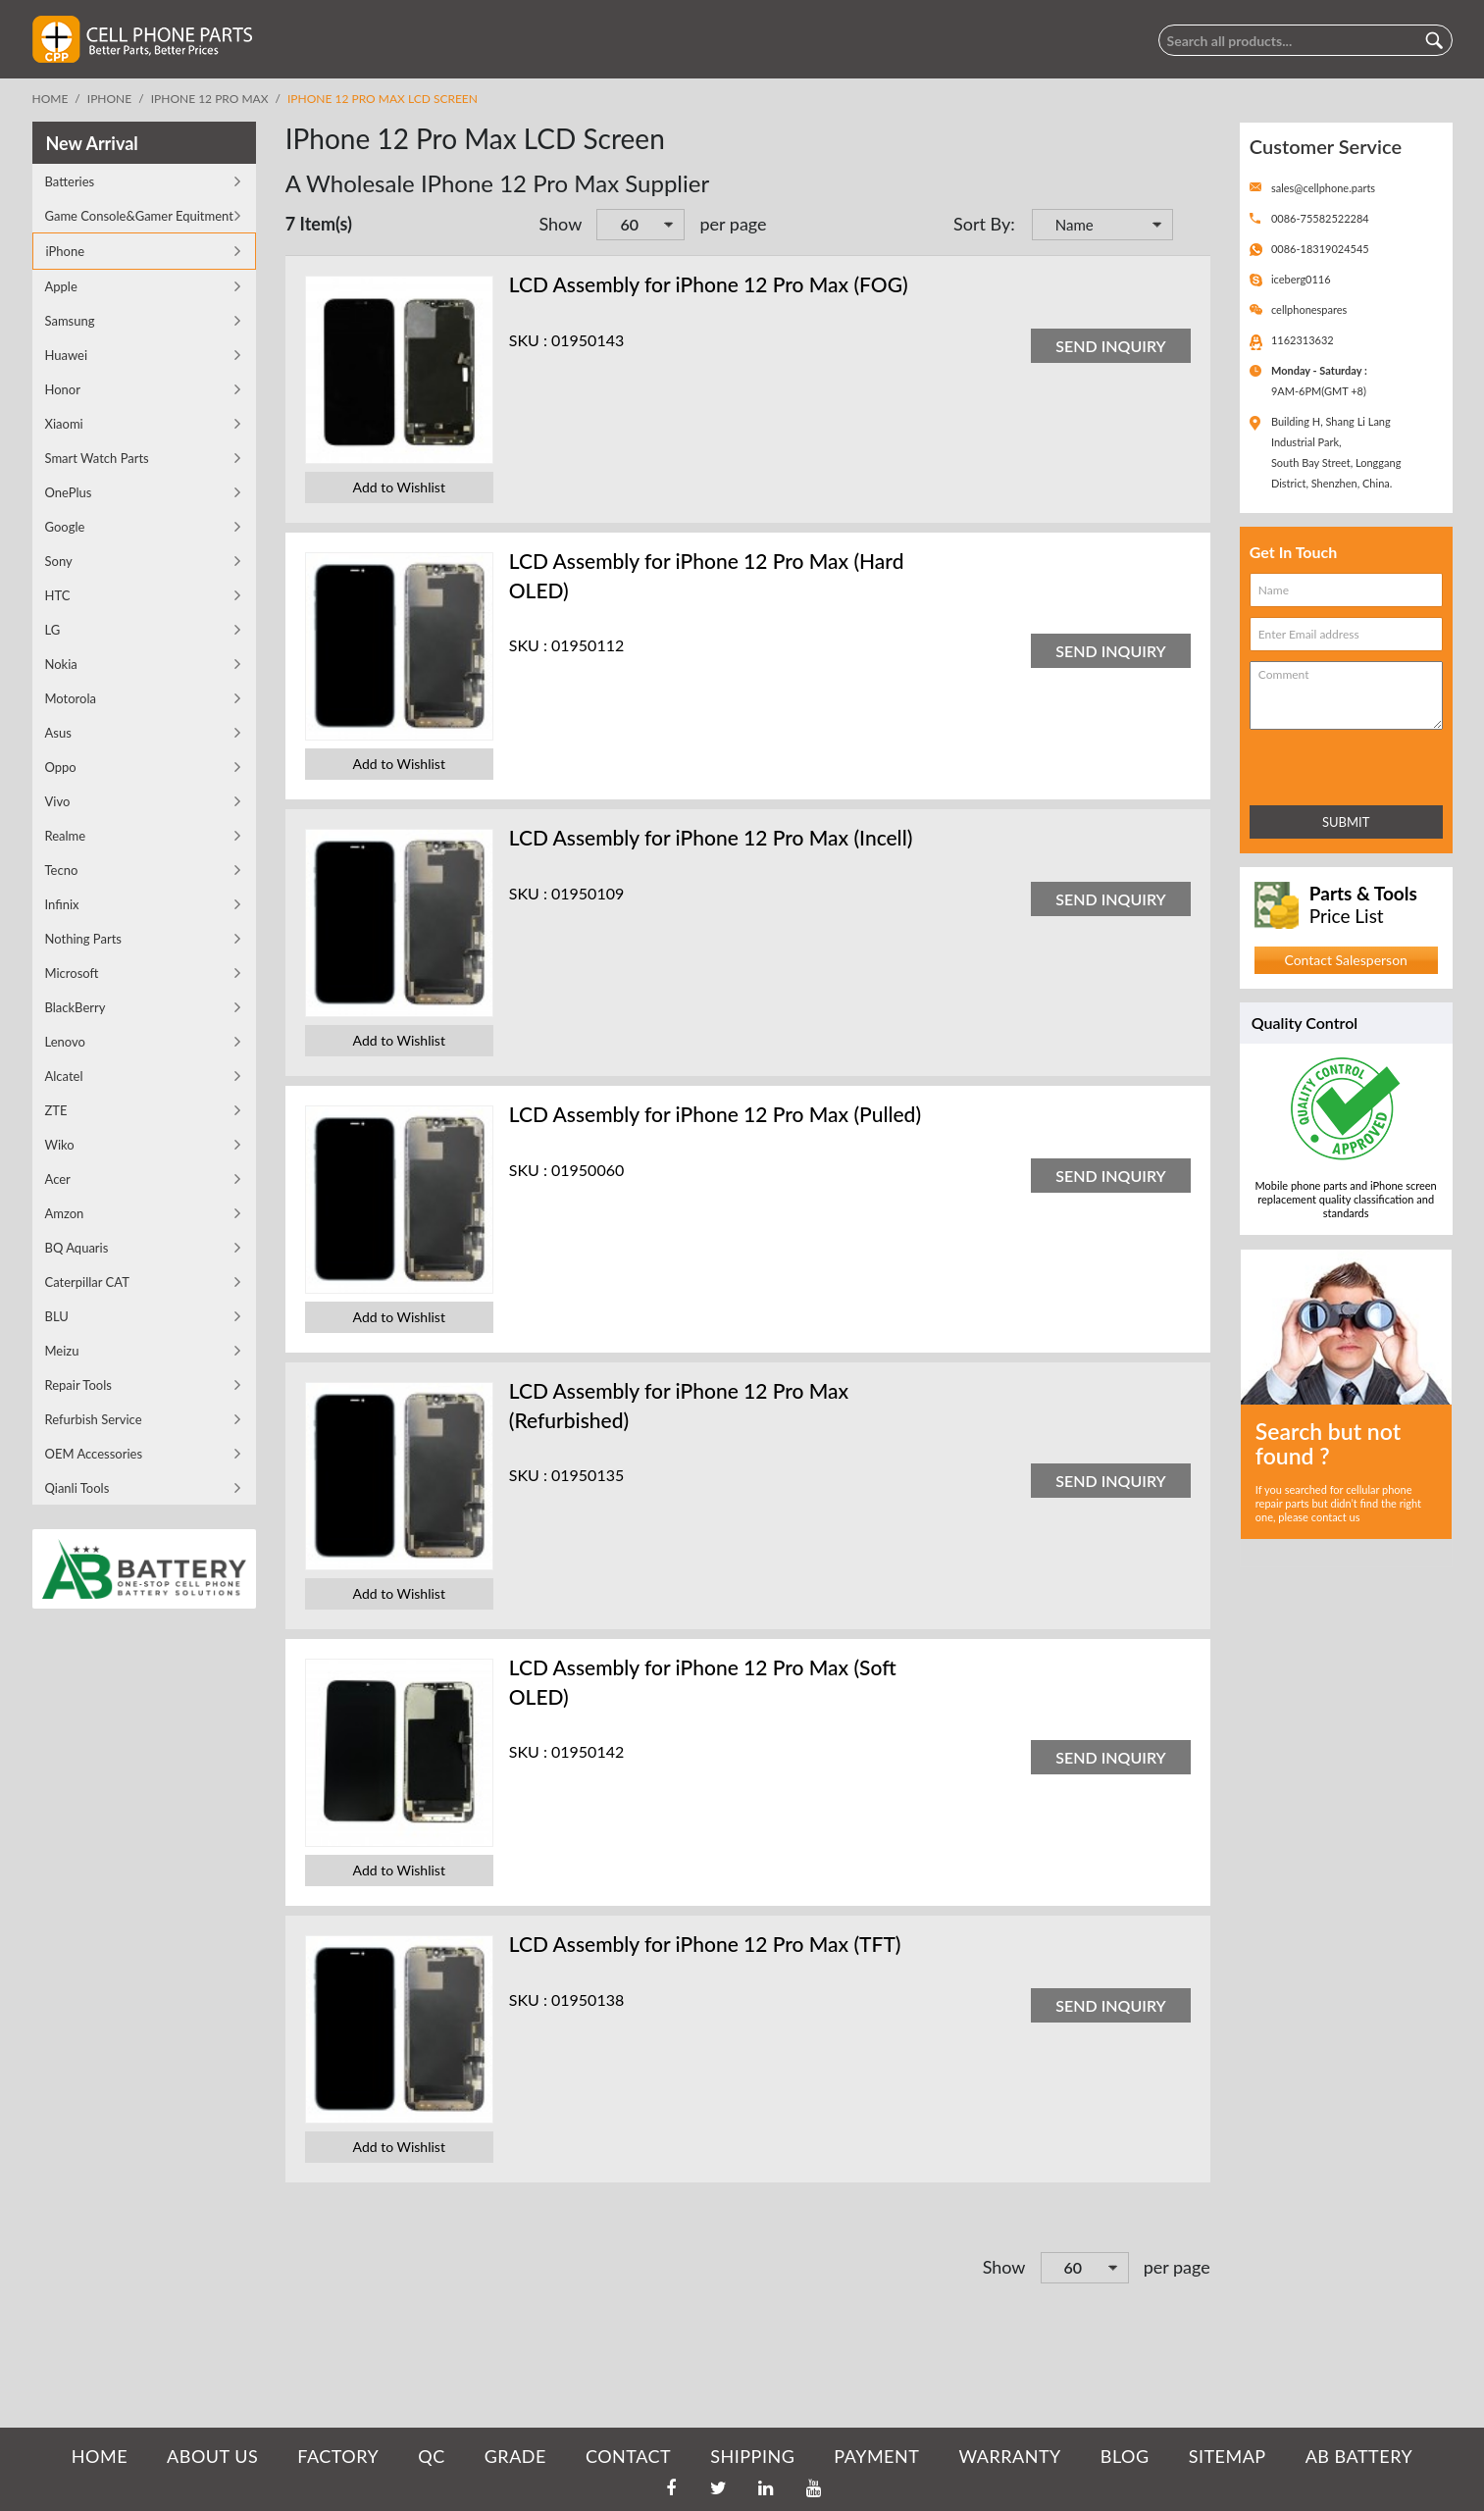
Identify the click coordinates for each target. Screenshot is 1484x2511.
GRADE (515, 2456)
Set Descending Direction (1190, 226)
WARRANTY (1009, 2456)
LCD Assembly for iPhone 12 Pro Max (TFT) (705, 1943)
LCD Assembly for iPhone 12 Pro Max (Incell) (711, 837)
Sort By (981, 223)
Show (560, 223)
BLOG (1125, 2456)
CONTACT (628, 2456)
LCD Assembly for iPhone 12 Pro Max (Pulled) (715, 1114)
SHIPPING (752, 2456)
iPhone (109, 98)
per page (732, 223)
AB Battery (1358, 2456)
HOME (100, 2456)
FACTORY (338, 2456)
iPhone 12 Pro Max (210, 98)
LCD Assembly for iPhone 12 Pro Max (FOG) (708, 284)
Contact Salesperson (1345, 959)
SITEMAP (1227, 2456)
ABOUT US (212, 2456)
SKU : (528, 340)
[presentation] (1336, 764)
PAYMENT (876, 2456)
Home (50, 98)
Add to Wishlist (399, 487)
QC (431, 2456)
